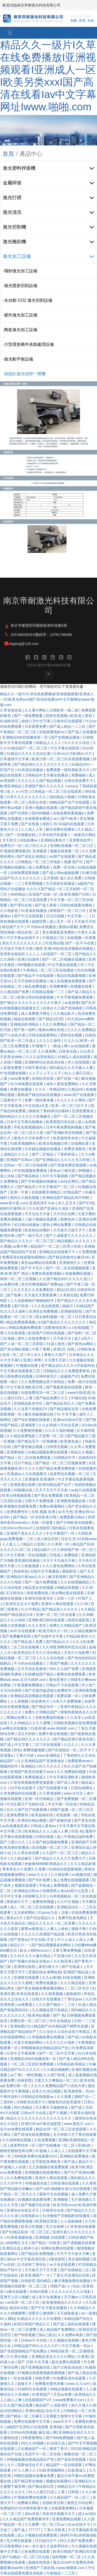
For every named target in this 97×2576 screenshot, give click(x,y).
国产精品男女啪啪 (29, 2481)
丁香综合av (73, 1999)
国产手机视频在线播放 (39, 1181)
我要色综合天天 (30, 2465)
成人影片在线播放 (47, 2297)
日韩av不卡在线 (34, 2340)
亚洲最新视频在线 (72, 1501)
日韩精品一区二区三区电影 (39, 862)
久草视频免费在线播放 (46, 2037)
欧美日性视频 (32, 2227)
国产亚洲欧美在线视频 (65, 1133)
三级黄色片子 (11, 1100)
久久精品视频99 (83, 1631)
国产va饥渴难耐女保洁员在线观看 (63, 2189)
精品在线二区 (28, 932)
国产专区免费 (39, 1880)
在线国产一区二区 (58, 954)
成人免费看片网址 (36, 1013)
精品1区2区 (66, 1290)
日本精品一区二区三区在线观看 (57, 791)
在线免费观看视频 (25, 873)
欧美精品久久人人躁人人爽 (47, 1831)
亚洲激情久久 (70, 1263)
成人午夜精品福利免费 (75, 1837)
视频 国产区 (74, 862)
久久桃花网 (60, 1874)
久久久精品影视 (83, 1864)
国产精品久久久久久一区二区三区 (27, 1241)
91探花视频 (72, 1977)
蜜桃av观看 (68, 927)
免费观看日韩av (72, 1517)
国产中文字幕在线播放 (49, 2308)
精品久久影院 (34, 1544)
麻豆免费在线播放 (61, 829)
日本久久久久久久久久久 (26, 797)
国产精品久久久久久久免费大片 (61, 1858)
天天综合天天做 (38, 1214)
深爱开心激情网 (41, 2313)
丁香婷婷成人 (68, 1154)
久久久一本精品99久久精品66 (59, 1089)
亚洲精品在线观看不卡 (57, 1252)
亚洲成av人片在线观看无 (27, 1474)
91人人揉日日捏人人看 (47, 2492)
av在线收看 (80, 1046)
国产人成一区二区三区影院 (22, 1344)
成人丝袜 (8, 1176)
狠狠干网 (79, 1929)
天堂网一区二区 (52, 1436)
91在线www (87, 1539)
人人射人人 (11, 1544)
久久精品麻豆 (21, 1858)
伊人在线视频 (79, 1062)
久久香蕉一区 (59, 1544)
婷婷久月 (49, 824)
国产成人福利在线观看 (71, 2324)
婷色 (17, 1750)
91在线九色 (56, 2443)
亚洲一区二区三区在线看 (56, 1615)
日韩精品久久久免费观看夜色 (67, 1371)
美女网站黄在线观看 (68, 1593)
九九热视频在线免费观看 (49, 2167)
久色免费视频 (45, 2140)
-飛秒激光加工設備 (20, 271)
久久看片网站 (36, 710)
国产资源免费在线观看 (68, 1165)
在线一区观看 (42, 1522)
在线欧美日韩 (53, 2503)
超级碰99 (73, 1994)
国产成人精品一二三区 (68, 726)
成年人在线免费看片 (34, 1338)
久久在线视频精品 (75, 1582)
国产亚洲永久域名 (55, 1208)
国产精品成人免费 (29, 1642)
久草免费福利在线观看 (18, 1793)
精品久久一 (19, 1945)
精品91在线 (19, 2308)
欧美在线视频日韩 (54, 1143)
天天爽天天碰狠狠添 (52, 2107)
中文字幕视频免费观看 (75, 997)
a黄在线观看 (17, 2291)
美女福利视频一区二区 (54, 1317)
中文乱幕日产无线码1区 (26, 1804)
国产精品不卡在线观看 (36, 976)
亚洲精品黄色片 (54, 840)
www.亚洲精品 (49, 1755)
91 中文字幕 (67, 1414)
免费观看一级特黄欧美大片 (68, 770)
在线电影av (30, 2216)
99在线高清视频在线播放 (73, 948)
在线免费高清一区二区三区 (43, 1393)
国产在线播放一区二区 (57, 2145)
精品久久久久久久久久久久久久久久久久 (39, 2118)
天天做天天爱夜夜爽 (41, 1295)
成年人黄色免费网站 (63, 1084)
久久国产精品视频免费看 (48, 1842)
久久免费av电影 (71, 2335)
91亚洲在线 (54, 943)
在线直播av (29, 840)
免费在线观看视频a (47, 1273)
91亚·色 (77, 1831)
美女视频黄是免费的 (59, 932)
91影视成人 (77, 2470)
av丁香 (15, 2075)
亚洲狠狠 (61, 2199)
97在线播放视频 (13, 1073)
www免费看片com (70, 2400)
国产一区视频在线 (21, 835)
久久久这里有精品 (41, 1057)
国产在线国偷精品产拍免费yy (24, 2351)
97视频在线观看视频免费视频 (41, 2373)
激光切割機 (48, 227)
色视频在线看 (81, 986)
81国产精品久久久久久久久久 (63, 1322)
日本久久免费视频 (67, 1701)
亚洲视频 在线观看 (50, 2237)
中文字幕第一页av (77, 2346)
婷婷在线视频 (57, 716)
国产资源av (19, 1939)
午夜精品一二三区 (61, 2573)
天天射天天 (62, 1338)
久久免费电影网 (19, 2178)
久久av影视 (51, 1977)
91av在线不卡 (79, 2524)
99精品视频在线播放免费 (34, 2476)
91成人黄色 (56, 1344)
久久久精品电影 (73, 1983)
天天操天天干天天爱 (41, 2270)
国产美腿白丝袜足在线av (30, 1961)
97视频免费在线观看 (31, 2497)
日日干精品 (23, 1463)
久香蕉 (83, 2356)
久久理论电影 (17, 2356)
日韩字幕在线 (36, 1068)
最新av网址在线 (52, 1030)
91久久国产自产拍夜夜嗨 (27, 1810)
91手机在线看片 (23, 1788)
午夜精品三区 (53, 938)
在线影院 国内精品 (51, 1528)
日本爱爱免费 (36, 726)
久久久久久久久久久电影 (71, 2291)
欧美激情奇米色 (66, 1138)
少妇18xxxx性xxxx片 (17, 1528)
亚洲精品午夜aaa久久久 (26, 1577)
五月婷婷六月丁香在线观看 (74, 2134)
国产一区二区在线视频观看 (68, 1268)
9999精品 (18, 894)
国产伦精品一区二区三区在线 (26, 2557)
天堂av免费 (63, 2394)
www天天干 (63, 2421)
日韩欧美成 (86, 1349)
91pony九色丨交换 (54, 1912)
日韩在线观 (45, 1837)
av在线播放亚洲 (15, 1826)
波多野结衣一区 (23, 2145)
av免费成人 (27, 2004)
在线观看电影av (52, 732)
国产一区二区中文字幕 (57, 2053)
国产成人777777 (27, 2530)
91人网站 (7, 2319)
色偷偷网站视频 (78, 1273)
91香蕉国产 (41, 2394)
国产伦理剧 (19, 813)
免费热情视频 (43, 1902)
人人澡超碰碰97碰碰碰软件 (32, 1300)
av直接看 (71, 1003)
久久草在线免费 (27, 1853)
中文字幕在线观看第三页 (20, 1371)
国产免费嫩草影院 (17, 1636)
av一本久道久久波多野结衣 (47, 2546)
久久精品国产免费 (15, 992)
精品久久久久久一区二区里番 (52, 1923)
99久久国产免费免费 (76, 2541)
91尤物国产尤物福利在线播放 (66, 2216)
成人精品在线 (47, 1539)
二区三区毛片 (79, 1988)
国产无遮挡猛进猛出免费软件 (49, 1690)
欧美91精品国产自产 (55, 1485)
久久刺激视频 (28, 1566)
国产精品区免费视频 (38, 2254)
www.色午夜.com (13, 1203)
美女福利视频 (79, 2259)
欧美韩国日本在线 (61, 1122)
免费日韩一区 (17, 2086)
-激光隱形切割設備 (20, 285)
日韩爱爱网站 (32, 2438)
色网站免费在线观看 (58, 2248)
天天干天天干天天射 (52, 1490)
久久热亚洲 (62, 1961)
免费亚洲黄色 (75, 1149)
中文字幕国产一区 (61, 1533)
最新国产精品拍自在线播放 (39, 1095)
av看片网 (21, 1246)
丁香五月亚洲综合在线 (71, 2275)
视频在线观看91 (59, 2481)
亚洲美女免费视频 (44, 1311)
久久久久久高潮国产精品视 (43, 1934)
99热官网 (43, 2378)
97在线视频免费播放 (31, 1170)
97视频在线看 (27, 1365)
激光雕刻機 (48, 241)
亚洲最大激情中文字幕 (64, 2416)
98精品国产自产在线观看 (70, 802)
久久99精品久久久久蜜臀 (30, 1723)
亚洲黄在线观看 (27, 1977)
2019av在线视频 (23, 2432)
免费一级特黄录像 (40, 1100)
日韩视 (74, 2492)
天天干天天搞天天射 (59, 1560)
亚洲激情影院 (72, 1311)
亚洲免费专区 (17, 1512)
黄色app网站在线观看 (39, 1263)
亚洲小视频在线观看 (41, 808)
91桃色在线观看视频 (65, 1869)
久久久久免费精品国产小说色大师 (58, 2086)
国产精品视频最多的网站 (51, 1945)
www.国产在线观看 (79, 1095)
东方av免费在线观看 (17, 2129)
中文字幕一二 (78, 916)
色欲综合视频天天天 (59, 2514)
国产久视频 (58, 2113)
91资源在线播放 (30, 770)
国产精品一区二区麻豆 (25, 2416)
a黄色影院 (57, 2259)
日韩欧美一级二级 (64, 710)
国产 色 (59, 2015)
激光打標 (48, 197)
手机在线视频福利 (29, 1127)
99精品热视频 (68, 1587)
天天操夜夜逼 (68, 2313)
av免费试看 (9, 1284)
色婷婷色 (21, 1571)
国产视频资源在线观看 (64, 1387)
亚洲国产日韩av (19, 1160)
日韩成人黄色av (44, 1826)
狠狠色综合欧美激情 (65, 2102)
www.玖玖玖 (74, 1793)
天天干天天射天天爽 (73, 2254)
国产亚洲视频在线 (36, 2367)
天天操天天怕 (85, 921)
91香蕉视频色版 (19, 2237)
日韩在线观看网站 (43, 1035)
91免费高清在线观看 (70, 2378)
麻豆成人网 (48, 2432)
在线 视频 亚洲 (43, 1512)
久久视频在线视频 (65, 2340)
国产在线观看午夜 (54, 1788)
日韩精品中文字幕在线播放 (47, 775)
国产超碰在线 (60, 1820)
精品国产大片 (13, 927)
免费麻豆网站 (28, 2503)
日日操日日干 (46, 2541)
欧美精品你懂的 (38, 1230)
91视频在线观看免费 (34, 2199)
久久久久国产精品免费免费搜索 (50, 1468)
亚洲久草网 (32, 1360)
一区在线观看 (21, 2378)
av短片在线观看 (83, 1490)
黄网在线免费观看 (72, 1674)
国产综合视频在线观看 (32, 1420)
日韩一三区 (66, 1598)
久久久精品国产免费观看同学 (26, 2519)
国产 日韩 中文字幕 (34, 2362)
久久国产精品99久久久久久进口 (65, 1279)
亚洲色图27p (21, 2026)
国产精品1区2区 (52, 1019)
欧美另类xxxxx (65, 2205)
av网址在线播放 (15, 1728)
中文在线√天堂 (43, 1939)
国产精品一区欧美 (46, 2243)
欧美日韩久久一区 (54, 1631)
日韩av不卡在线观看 (63, 1685)
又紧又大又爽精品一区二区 (56, 2080)
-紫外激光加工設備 (20, 315)
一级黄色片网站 (83, 835)
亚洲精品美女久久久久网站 (53, 2356)
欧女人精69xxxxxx (35, 1950)
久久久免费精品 (55, 1024)
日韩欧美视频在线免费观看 (75, 1723)
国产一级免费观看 (29, 716)
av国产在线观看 (62, 856)
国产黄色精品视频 (29, 1447)
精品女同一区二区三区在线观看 (61, 2129)
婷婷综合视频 (71, 1035)
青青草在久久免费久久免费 (24, 1869)
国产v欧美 (69, 818)
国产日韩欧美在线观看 (74, 1522)
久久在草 (74, 1717)
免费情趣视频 (34, 1750)
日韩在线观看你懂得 (76, 905)
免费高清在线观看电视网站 (24, 1257)
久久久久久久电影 (61, 2042)
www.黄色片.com (78, 2124)
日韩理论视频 (57, 1447)
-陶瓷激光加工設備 (20, 330)
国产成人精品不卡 (79, 2162)
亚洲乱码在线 (43, 1078)
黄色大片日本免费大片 (32, 1138)
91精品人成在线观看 (74, 1057)
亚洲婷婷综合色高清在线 (45, 1062)
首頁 (8, 154)
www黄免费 (20, 1078)
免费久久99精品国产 (66, 1625)
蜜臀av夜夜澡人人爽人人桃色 (45, 1929)
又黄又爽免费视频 (67, 1950)
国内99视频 (41, 813)
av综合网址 (70, 1181)
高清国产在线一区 (43, 894)
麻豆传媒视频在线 (40, 1414)
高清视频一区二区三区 (50, 1847)
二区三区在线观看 (47, 1745)
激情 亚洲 (43, 948)
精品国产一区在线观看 (64, 2465)
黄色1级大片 (49, 1967)
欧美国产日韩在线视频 (46, 1333)
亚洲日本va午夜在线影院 (41, 2124)
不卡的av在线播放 (42, 927)
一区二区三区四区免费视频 (32, 2064)
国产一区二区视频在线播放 (64, 959)
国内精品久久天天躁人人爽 (71, 1068)
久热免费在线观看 (36, 2551)
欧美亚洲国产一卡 (36, 2275)
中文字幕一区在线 (63, 1804)
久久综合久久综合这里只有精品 (65, 2032)
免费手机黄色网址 (73, 1918)
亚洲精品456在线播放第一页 (25, 737)
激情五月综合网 (80, 2503)
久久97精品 (30, 1609)
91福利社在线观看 (32, 2389)
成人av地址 (87, 2514)
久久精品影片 (64, 1013)
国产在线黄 (30, 824)
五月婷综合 (15, 1593)
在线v (47, 1008)
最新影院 (70, 1571)
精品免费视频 (36, 986)
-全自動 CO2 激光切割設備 (27, 300)
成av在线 (32, 2514)
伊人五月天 (67, 1203)
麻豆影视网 (57, 1577)
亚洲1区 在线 (64, 1349)
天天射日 (10, 840)
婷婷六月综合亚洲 (64, 1425)
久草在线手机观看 (54, 835)
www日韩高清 (79, 1393)
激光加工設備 (48, 256)
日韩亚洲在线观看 (65, 2183)
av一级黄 (88, 2313)
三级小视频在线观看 (41, 1219)
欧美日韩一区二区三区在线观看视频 (61, 759)
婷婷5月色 (68, 2535)
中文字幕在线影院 (65, 748)
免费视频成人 (36, 1777)
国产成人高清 (68, 1782)
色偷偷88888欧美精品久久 (46, 1864)
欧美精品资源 (46, 2221)
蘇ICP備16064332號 (54, 665)
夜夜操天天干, (18, 1902)
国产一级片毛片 (30, 1235)
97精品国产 (73, 1192)
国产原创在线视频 (72, 2459)
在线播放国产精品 (40, 1674)
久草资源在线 (11, 710)
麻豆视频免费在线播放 (72, 2281)
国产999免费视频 (60, 2438)
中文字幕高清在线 (32, 2259)
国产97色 (86, 1203)
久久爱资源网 (50, 1793)
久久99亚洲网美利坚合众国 (64, 1647)
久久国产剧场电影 (69, 1008)
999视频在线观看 (31, 965)
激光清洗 (48, 212)
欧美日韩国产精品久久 (32, 2324)
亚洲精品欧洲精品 (25, 1024)
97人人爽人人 (25, 2470)
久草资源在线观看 (81, 2227)
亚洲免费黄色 (83, 1111)
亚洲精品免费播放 (75, 2156)
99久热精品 (23, 2107)
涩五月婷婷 (26, 1734)
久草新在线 (68, 1295)
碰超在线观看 (25, 1019)
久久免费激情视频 (28, 1430)
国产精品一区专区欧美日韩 (35, 1517)
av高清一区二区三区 (24, 2302)
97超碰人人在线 (13, 2167)
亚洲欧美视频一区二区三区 (72, 846)
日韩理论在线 (53, 2210)
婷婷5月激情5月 (13, 1208)
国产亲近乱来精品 (32, 856)
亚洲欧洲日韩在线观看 (46, 1620)
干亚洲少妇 (62, 1956)
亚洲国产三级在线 (41, 2568)
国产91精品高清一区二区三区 (26, 2232)
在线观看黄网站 (64, 2508)
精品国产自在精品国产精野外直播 (61, 2026)
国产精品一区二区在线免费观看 (26, 1457)
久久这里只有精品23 (31, 1409)
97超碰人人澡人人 (50, 2151)
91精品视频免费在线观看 (48, 1452)
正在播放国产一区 (32, 2449)
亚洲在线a (36, 1972)
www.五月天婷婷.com (29, 1680)
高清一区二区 (13, 1355)
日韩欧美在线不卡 (31, 2102)
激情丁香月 (59, 2449)
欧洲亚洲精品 (11, 786)
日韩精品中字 (65, 1457)
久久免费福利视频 (72, 1772)
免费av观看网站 (52, 1506)
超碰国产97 (69, 1376)
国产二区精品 (43, 1154)
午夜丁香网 (41, 1349)
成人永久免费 (71, 878)
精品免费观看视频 (21, 1322)
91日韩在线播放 (27, 1225)
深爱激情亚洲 (55, 1328)
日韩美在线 (68, 1051)
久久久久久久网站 (72, 1100)
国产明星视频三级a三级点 (35, 2335)
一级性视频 (32, 2075)
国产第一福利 (25, 1030)
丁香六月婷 (25, 1755)
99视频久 (86, 1170)
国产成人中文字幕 (15, 1745)
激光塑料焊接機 (48, 168)
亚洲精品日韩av (27, 1891)
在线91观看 (39, 2291)
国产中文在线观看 (29, 916)
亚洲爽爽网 (59, 986)
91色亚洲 (38, 1728)
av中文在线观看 (23, 1631)
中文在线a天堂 (37, 1105)
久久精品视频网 (56, 2069)
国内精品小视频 (62, 797)
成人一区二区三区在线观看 (32, 1907)
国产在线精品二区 (75, 2270)
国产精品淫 (26, 1187)
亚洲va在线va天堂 (68, 1420)
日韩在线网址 (82, 1788)
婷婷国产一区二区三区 (68, 911)
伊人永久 (34, 1355)
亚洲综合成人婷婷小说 (20, 2248)
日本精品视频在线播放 (43, 1149)
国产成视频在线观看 (79, 2243)
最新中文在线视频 (54, 2194)
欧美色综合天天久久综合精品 (38, 1652)
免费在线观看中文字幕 (32, 2421)
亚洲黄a (7, 1755)
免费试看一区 (68, 1696)
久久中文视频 (68, 1902)
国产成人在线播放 (82, 732)
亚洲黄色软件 (80, 840)
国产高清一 (23, 1306)
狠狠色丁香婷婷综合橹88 (49, 1111)
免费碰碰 (79, 775)
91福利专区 (9, 721)
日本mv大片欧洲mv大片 (73, 753)
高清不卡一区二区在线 (43, 2454)
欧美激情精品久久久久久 (62, 2302)
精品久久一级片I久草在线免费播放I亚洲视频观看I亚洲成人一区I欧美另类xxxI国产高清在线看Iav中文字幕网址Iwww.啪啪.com (47, 699)
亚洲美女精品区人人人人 (20, 954)
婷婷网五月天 (36, 1896)
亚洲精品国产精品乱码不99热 (66, 1198)
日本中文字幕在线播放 (25, 1122)
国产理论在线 (21, 905)
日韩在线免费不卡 (79, 781)
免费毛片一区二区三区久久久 (24, 846)
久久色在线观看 (47, 1306)
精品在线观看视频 (72, 976)
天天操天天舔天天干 (70, 1230)
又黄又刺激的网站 (29, 2042)
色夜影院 (24, 2080)
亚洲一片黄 (19, 1192)
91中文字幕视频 (55, 1176)
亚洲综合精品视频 (32, 1820)
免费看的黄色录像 (50, 2384)
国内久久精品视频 (25, 1198)
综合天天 (53, 2411)
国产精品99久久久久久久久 (28, 1739)
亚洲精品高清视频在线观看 (32, 1696)
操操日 (68, 1306)
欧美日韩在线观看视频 (36, 997)
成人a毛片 (83, 1338)
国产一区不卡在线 (80, 943)
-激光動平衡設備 (18, 359)
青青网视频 (34, 883)
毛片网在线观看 (19, 2541)
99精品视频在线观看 (67, 2389)
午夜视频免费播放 (29, 1685)
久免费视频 (87, 1252)
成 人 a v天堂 (17, 791)
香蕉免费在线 (38, 1593)
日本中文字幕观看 (21, 2053)
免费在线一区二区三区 (28, 2021)
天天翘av (72, 2297)
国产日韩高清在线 (68, 2367)
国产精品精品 (28, 1176)
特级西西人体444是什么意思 (65, 1891)
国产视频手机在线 (36, 2205)
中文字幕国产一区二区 (57, 1187)
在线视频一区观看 (81, 938)
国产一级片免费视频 (41, 1582)
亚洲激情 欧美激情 (40, 1479)
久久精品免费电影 (21, 1436)
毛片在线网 (55, 2227)
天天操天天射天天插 (17, 948)
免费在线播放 (21, 1089)
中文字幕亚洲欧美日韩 (25, 1387)
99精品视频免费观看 (25, 1328)
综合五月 (68, 1539)
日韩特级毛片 (46, 1376)
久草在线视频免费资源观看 (32, 1782)
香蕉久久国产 (55, 1355)
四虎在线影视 (79, 1620)
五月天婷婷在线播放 (31, 981)
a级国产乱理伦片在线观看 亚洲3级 (34, 2427)
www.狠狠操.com (72, 2568)
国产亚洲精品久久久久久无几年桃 (63, 1160)
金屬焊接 (48, 182)
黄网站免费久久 (19, 1717)
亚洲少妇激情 (28, 959)
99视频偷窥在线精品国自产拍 (45, 2048)
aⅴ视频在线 (82, 1874)
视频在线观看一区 (65, 851)
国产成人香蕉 (46, 905)
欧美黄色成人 (71, 1441)
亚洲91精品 (34, 2411)
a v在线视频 (78, 1328)
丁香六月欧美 (54, 2530)
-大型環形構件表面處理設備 (28, 344)
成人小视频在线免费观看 (37, 2535)
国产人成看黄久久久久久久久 (70, 1235)
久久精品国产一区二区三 (70, 2497)
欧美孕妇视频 (39, 2015)
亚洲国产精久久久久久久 (45, 786)
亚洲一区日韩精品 (40, 1799)
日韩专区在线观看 (68, 721)
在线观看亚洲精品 (46, 1192)
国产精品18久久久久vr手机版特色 (68, 1365)
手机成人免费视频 (54, 1885)
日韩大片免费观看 (40, 1501)
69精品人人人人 (48, 743)
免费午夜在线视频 (54, 1734)
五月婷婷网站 (25, 1912)
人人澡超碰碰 (71, 2221)
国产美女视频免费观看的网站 (41, 1988)
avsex (72, 786)
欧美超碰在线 (42, 1815)
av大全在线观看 (62, 2264)
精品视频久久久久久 (74, 1241)
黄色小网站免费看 (57, 1225)
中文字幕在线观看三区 (66, 965)
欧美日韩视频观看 (17, 1495)
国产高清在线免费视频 (32, 2134)
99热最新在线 (36, 2183)
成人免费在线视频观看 (71, 1880)
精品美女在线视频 (40, 1587)
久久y (43, 1425)
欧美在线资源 (28, 1994)
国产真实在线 (85, 1820)
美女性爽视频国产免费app (42, 1284)
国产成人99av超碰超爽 (61, 873)
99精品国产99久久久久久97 (36, 2346)
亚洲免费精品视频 (67, 2519)
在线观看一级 (67, 1815)
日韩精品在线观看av (38, 2097)
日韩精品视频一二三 (48, 992)
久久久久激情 (50, 1040)
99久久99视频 (32, 2443)
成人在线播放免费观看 (68, 981)
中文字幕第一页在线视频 (26, 1555)
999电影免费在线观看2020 (36, 2156)
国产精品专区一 (45, 1707)
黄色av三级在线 (63, 1170)
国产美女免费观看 (49, 1495)
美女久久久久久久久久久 (22, 943)
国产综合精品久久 (41, 1918)
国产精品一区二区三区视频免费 (61, 1463)
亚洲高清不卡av (42, 1203)
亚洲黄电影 (16, 1452)
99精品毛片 (66, 2486)
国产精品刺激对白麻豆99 (68, 1257)
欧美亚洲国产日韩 (75, 894)
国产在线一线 (68, 1078)
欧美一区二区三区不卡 (70, 1105)
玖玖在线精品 (60, 2021)
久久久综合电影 (52, 1658)
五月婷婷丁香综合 (32, 2264)
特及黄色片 (40, 1701)
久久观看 (64, 2097)
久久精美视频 (52, 1994)
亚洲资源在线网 (23, 1485)
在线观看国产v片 (39, 2400)
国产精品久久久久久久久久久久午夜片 (31, 1003)
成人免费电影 (39, 867)
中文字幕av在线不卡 (23, 938)
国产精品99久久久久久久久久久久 (41, 764)
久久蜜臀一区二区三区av (45, 2524)
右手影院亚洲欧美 (47, 2162)
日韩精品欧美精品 (72, 2064)
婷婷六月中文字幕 (36, 721)
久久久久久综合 (77, 743)
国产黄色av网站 (81, 1344)
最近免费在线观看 (66, 2362)
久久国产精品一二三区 (57, 2004)
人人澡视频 (19, 1701)
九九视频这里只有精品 (50, 2010)
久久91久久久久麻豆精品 (30, 1956)
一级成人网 (59, 1046)
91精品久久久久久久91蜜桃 (39, 2319)
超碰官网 (39, 921)
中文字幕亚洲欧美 (64, 1777)
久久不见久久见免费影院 (34, 1290)
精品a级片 (42, 1550)
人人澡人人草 (32, 829)
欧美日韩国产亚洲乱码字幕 (74, 2551)
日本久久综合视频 (47, 2091)
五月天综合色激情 (32, 1669)
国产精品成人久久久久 (60, 1609)
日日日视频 (55, 916)
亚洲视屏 (28, 1425)
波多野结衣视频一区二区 (70, 1474)
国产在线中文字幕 (49, 1636)
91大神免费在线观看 (27, 1084)
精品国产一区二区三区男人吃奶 (56, 1246)
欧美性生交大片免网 (22, 1604)
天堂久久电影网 (77, 1652)
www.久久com (79, 2384)
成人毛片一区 (60, 921)
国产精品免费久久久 (52, 1398)
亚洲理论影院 (25, 1967)
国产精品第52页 (41, 2486)
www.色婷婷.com (61, 1728)
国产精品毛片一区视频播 (37, 1441)
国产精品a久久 (58, 1642)
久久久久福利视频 (60, 1430)
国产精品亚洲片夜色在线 (73, 1739)
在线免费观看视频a (69, 813)
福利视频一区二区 (67, 2557)
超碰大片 (25, 2384)
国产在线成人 (73, 1967)
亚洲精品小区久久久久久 (41, 1766)
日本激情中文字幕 (15, 759)
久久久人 (71, 1040)
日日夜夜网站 (11, 2546)
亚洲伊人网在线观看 (58, 1604)
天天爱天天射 (55, 1360)
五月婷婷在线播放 (61, 883)
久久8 (33, 1208)
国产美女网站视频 (15, 1349)
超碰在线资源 (39, 2562)
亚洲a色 (85, 2145)
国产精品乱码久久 (61, 1403)
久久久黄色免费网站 (59, 1566)
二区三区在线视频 (25, 1647)
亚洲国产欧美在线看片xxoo (32, 1772)
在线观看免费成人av (41, 818)
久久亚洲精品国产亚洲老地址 (41, 1761)
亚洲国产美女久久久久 (25, 1533)
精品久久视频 (82, 1452)
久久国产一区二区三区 (60, 1853)
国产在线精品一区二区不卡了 (72, 1750)
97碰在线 (78, 1398)
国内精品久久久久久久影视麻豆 (26, 1116)
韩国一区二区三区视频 (18, 1279)
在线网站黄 (80, 1143)
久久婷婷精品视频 (17, 2140)
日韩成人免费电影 (64, 1555)
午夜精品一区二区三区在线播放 (49, 970)
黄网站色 (54, 1972)
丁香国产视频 (57, 1663)
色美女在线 (37, 802)
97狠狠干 (40, 1046)
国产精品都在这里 (65, 1409)
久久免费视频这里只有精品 (43, 1382)
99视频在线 (23, 1490)
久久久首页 (37, 1625)
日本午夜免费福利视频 (64, 1127)
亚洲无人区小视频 (15, 2297)
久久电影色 (9, 911)
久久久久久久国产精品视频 (40, 781)
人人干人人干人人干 (45, 1073)
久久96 (83, 1604)
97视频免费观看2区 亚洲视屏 (24, 851)
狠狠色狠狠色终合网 (17, 2151)
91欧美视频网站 (23, 1143)
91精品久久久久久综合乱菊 (28, 753)
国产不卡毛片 (32, 1268)
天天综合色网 (64, 1214)
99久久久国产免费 (64, 1669)
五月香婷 (50, 878)
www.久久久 (38, 1874)
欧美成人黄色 (81, 716)
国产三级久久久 (13, 1842)
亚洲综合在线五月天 (23, 2210)
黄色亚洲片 (58, 1680)
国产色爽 (14, 1295)
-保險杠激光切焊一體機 (24, 374)
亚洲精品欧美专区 (29, 1403)
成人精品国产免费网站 (58, 2329)
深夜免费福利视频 (50, 1717)
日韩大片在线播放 (47, 1999)
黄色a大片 (15, 1918)
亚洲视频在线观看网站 (43, 2172)
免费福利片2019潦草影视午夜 (24, 2508)
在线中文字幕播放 (45, 1571)
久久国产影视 (54, 2075)
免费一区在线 (64, 867)
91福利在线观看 (71, 824)
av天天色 (65, 1512)
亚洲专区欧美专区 (40, 1598)
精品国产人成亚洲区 (52, 2405)
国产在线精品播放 (66, 737)
